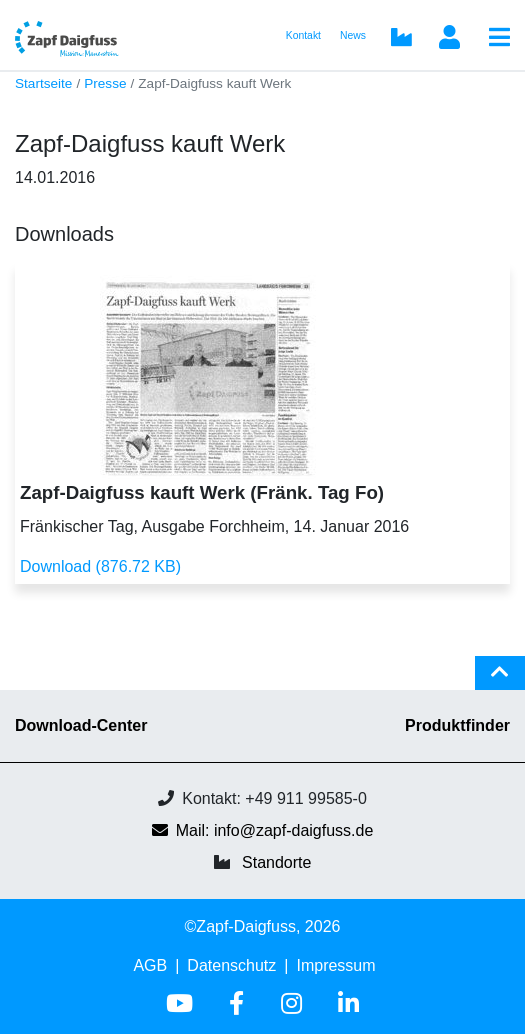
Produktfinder (457, 725)
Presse (105, 83)
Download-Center (81, 725)
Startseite (43, 83)
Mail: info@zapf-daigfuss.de (263, 830)
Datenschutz (231, 965)
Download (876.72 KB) (100, 566)
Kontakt (303, 35)
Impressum (335, 965)
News (353, 35)
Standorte (276, 862)
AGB (150, 965)
